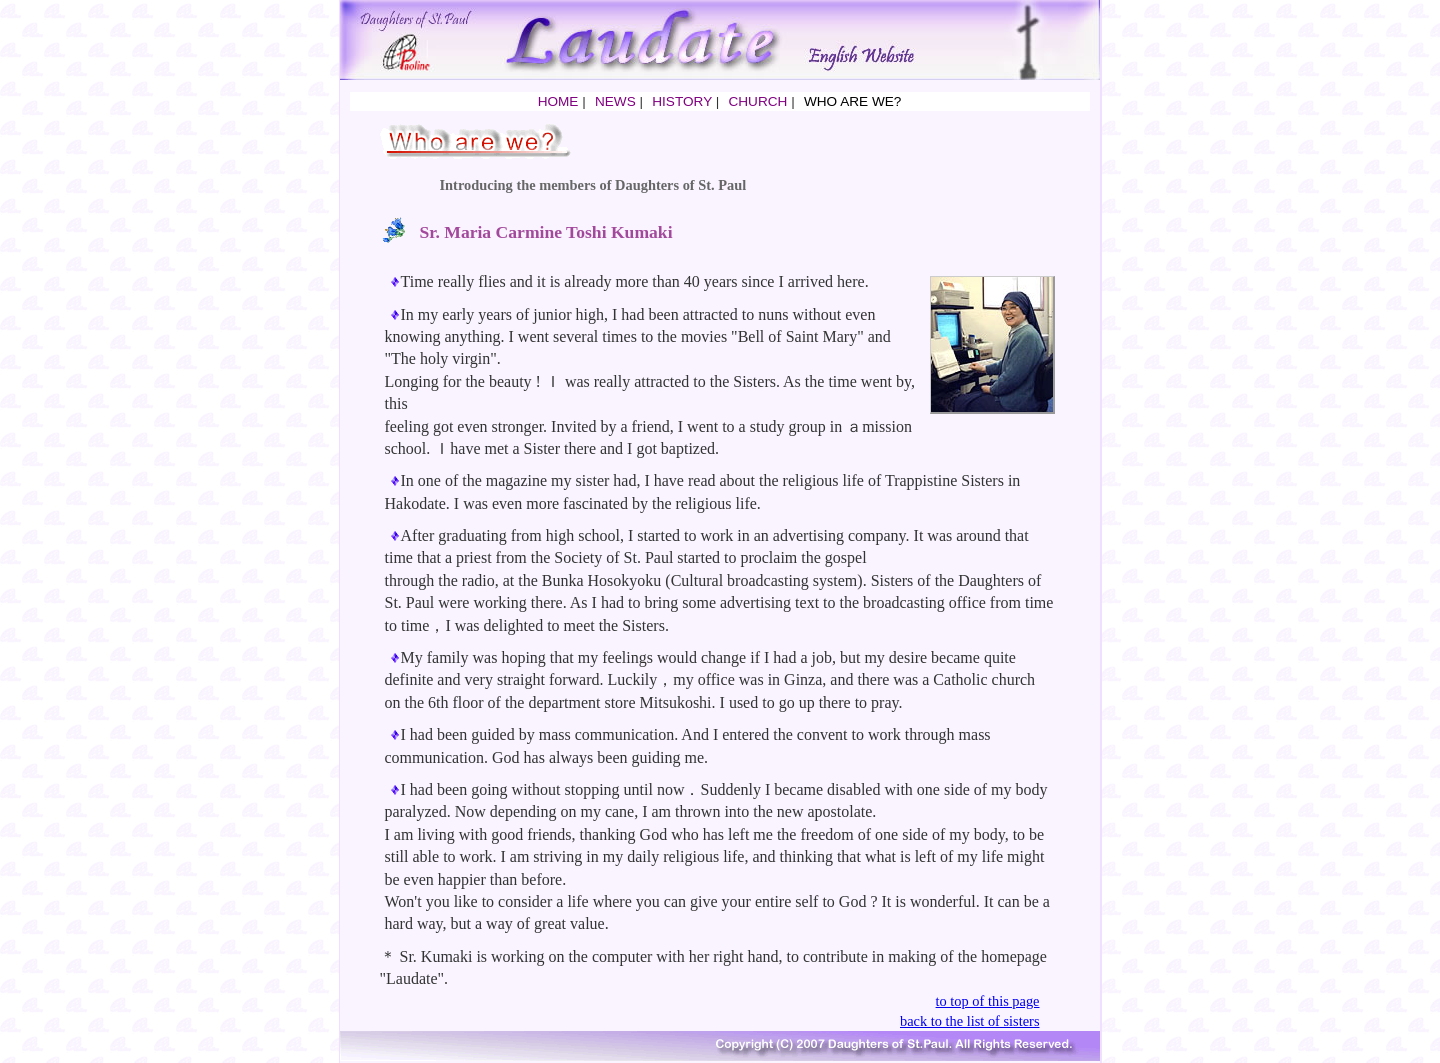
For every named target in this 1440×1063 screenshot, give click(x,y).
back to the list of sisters (970, 1021)
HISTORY (682, 101)
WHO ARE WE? (852, 101)
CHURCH (757, 101)
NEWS (615, 101)
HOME (558, 101)
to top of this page (988, 1001)
